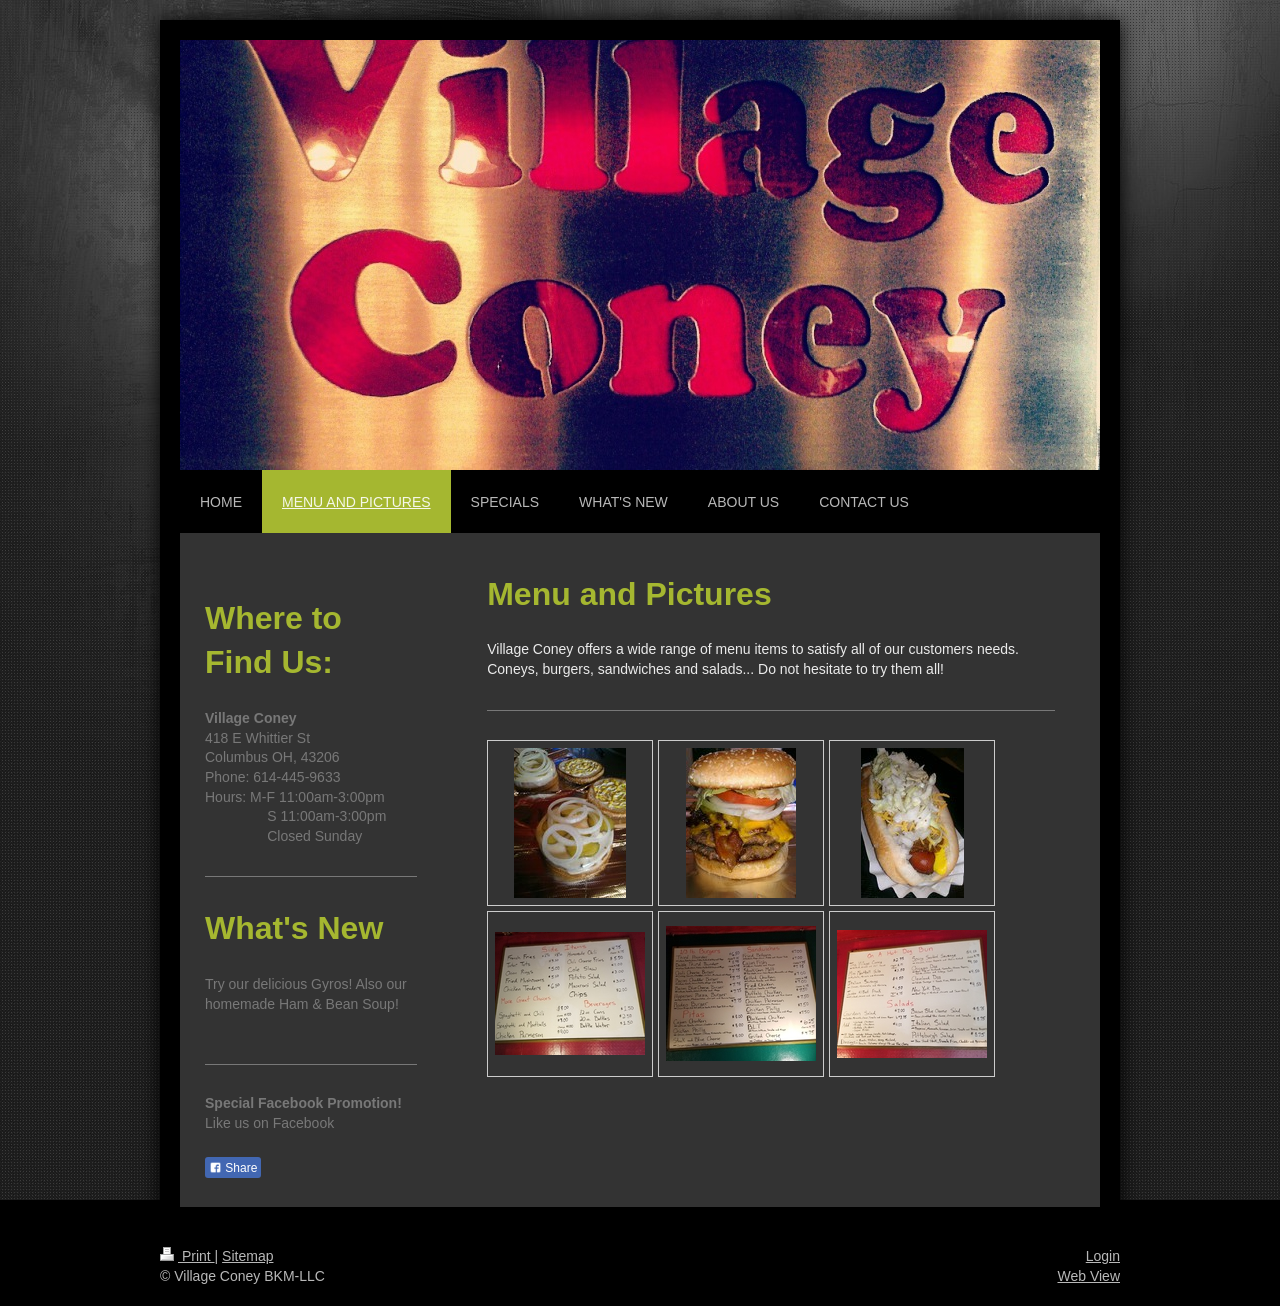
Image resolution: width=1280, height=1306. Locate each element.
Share (233, 1168)
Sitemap (247, 1256)
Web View (1088, 1276)
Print (187, 1256)
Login (1103, 1256)
